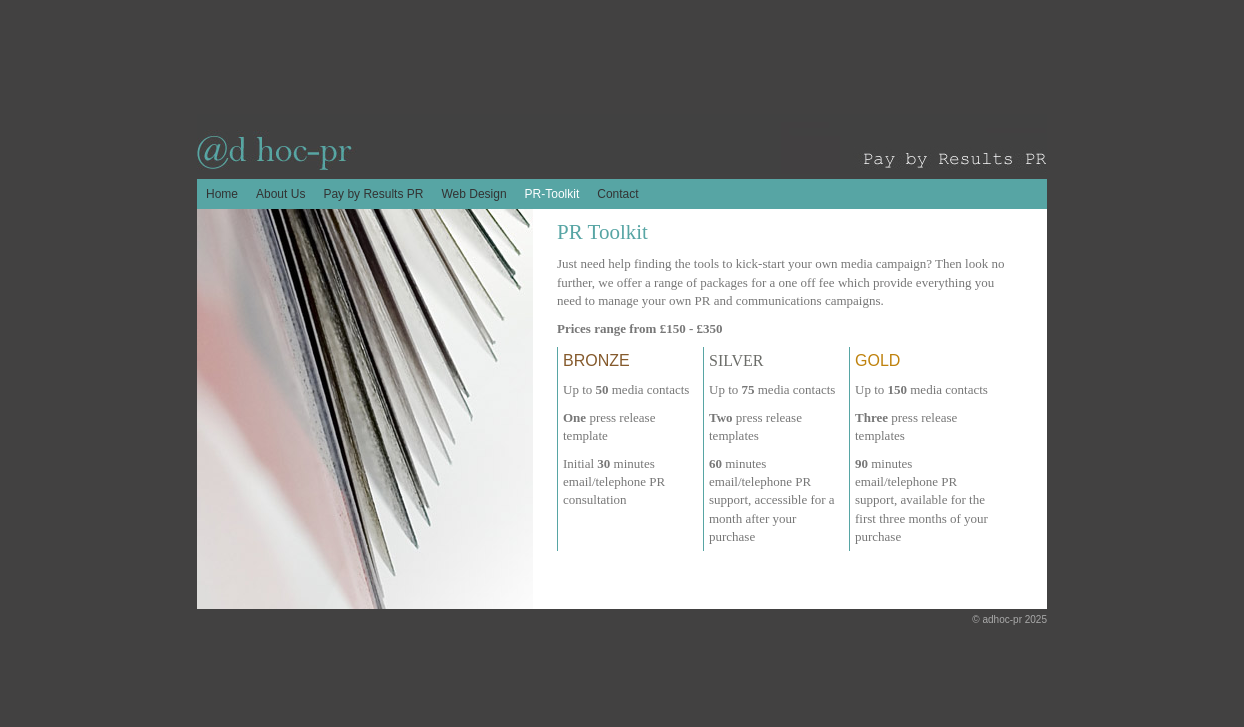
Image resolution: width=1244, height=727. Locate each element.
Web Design (473, 194)
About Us (280, 194)
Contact (617, 194)
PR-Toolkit (552, 194)
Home (222, 194)
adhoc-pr (1002, 619)
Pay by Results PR (373, 194)
